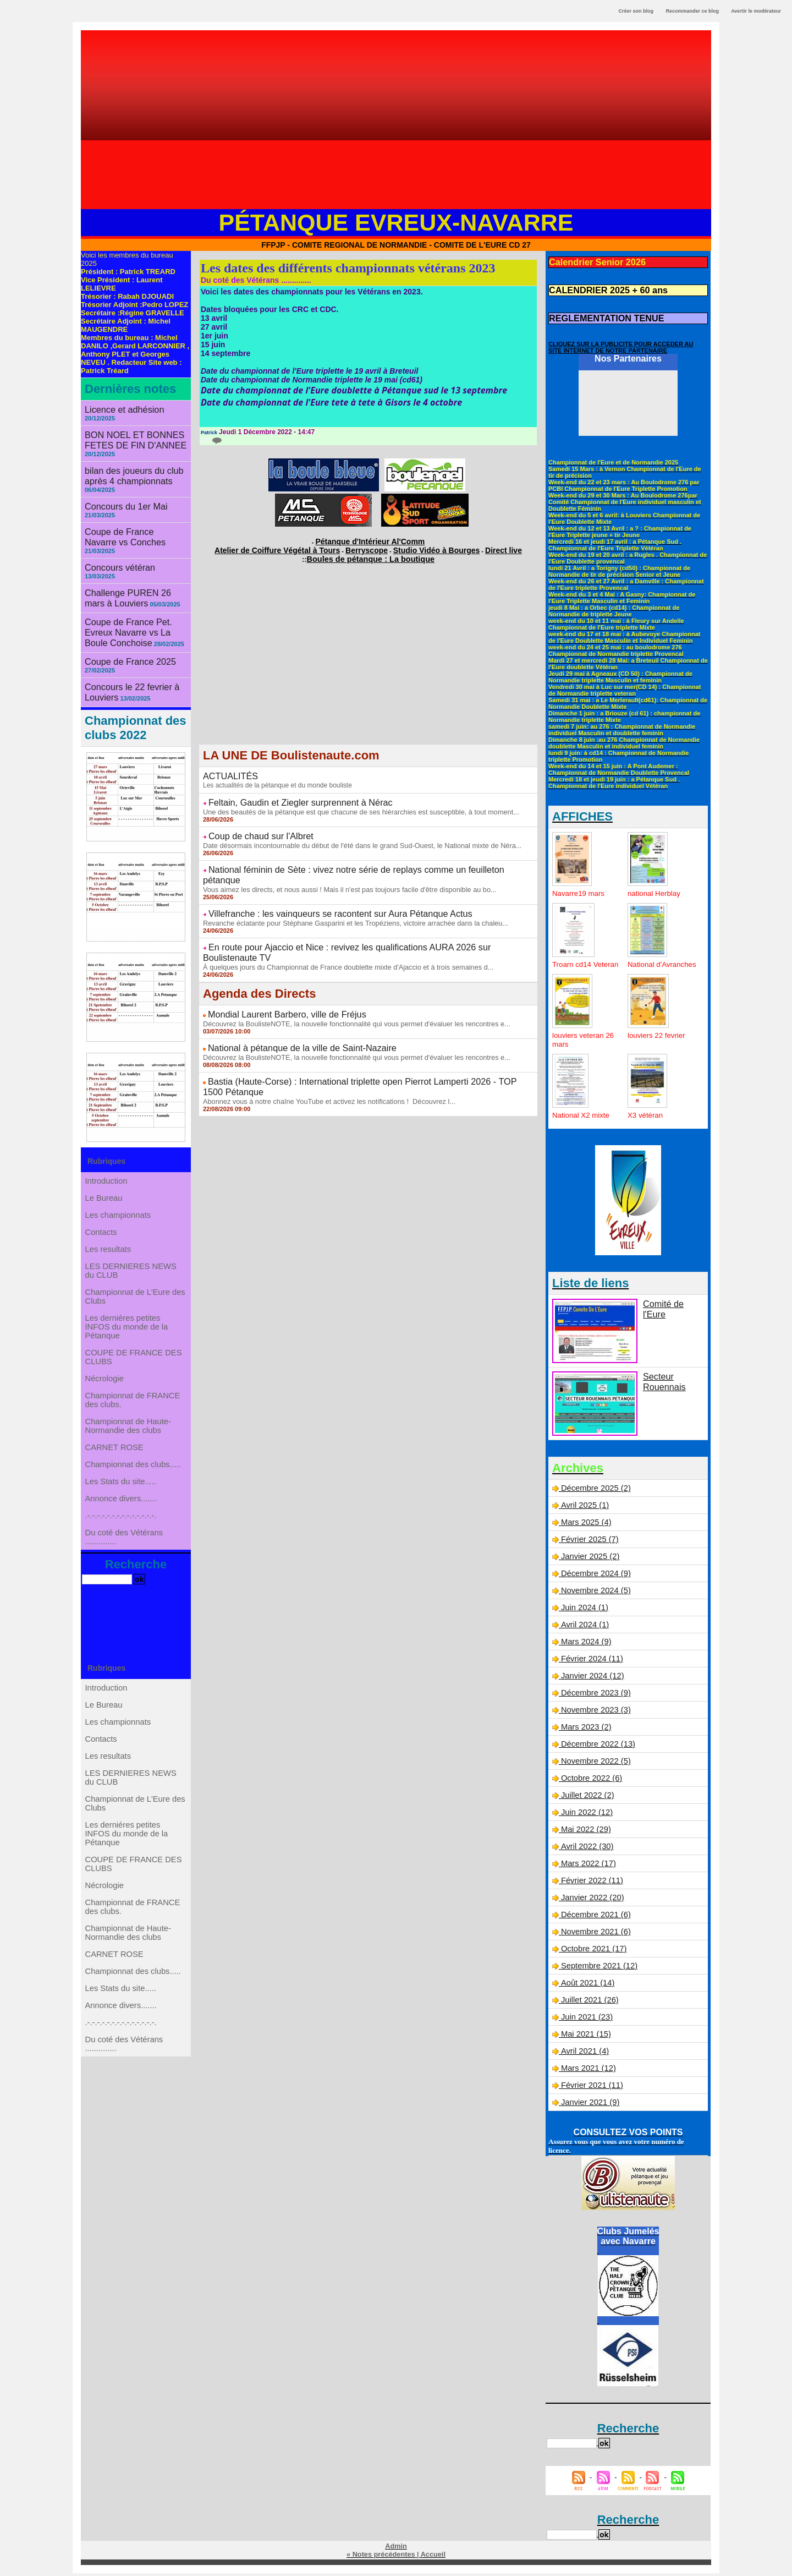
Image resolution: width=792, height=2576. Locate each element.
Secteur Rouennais (661, 1384)
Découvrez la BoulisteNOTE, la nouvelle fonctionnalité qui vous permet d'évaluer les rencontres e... (348, 983)
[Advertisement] (396, 124)
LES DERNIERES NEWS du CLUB (130, 1250)
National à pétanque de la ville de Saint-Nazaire (289, 1006)
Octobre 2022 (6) (590, 1782)
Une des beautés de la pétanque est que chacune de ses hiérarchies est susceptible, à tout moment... (352, 803)
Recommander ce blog (692, 11)
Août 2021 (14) (586, 1986)
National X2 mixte (582, 1118)
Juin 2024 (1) (583, 1611)
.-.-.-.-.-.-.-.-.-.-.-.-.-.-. (121, 1549)
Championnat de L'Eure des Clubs (135, 1280)
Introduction (107, 1135)
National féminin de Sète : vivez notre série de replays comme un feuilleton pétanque (353, 857)
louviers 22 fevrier (658, 1039)
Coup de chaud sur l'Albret (253, 826)
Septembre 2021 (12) (597, 1969)
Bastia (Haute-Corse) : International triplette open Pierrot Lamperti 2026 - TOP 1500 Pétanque (368, 1037)
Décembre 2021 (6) (594, 1918)
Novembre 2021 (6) (594, 1935)
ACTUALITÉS (226, 769)
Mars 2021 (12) (587, 2072)
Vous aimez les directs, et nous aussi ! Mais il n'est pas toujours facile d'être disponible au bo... (341, 865)
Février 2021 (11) (590, 2089)
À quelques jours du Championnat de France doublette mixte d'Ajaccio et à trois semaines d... (340, 928)
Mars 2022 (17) (587, 1867)
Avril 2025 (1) (583, 1509)
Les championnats (118, 1179)
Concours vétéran (115, 540)
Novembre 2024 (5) (594, 1594)
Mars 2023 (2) (585, 1730)
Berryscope (366, 546)
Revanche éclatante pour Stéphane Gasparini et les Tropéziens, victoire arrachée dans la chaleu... (347, 897)
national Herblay (655, 888)
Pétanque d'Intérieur (370, 540)
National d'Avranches (648, 963)
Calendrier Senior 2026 (590, 261)
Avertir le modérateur (756, 11)
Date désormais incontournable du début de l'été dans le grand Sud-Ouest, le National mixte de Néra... (353, 834)
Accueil (431, 2557)
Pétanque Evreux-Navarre (395, 222)
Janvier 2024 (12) (591, 1679)
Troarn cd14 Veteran (572, 963)
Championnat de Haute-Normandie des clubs (128, 1434)
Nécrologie (105, 1377)
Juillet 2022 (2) (586, 1799)
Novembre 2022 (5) (594, 1764)
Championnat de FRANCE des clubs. (132, 1404)
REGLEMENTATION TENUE (598, 314)
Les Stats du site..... (121, 1505)
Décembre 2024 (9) (594, 1577)
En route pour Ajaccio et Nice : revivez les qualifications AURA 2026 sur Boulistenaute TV (360, 920)
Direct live (476, 546)
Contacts (102, 1201)
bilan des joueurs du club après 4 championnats (127, 463)
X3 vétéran (646, 1118)
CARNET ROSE (115, 1461)
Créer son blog (635, 11)
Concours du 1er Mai (120, 490)
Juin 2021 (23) (585, 2020)
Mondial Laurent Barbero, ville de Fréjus (276, 974)
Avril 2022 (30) (585, 1850)
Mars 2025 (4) (585, 1526)
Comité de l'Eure (671, 1307)
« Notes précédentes (381, 2557)
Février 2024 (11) (590, 1662)
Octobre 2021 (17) (592, 1952)
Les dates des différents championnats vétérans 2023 (348, 268)
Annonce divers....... (121, 1527)
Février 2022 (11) (590, 1884)
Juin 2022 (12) (585, 1816)
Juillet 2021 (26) (588, 2003)
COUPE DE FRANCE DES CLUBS (133, 1351)
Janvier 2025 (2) (589, 1560)
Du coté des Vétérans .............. (124, 1575)
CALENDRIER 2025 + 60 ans (600, 287)
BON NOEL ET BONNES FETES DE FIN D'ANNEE (129, 430)
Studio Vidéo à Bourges (422, 546)
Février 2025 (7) (588, 1543)
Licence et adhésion (119, 408)
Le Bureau (105, 1157)
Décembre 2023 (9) (594, 1696)
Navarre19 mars (579, 888)
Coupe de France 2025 (124, 618)
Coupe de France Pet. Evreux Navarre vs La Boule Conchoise (135, 592)
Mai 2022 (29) (584, 1833)
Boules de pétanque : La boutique (370, 554)
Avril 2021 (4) (583, 2054)
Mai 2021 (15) (584, 2037)
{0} (211, 440)
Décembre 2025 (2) (594, 1491)
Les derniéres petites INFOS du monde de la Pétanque (126, 1316)
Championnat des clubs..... (133, 1483)
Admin (396, 2549)
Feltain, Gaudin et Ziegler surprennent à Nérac (287, 794)
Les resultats (109, 1223)
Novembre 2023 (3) (594, 1713)
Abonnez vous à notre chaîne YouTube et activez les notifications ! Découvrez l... (322, 1045)
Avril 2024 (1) (583, 1628)
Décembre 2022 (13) (596, 1747)
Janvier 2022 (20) (591, 1901)
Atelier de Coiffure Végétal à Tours (295, 546)
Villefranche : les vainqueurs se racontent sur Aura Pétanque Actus (322, 888)
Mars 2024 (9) (585, 1645)
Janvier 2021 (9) (589, 2106)
